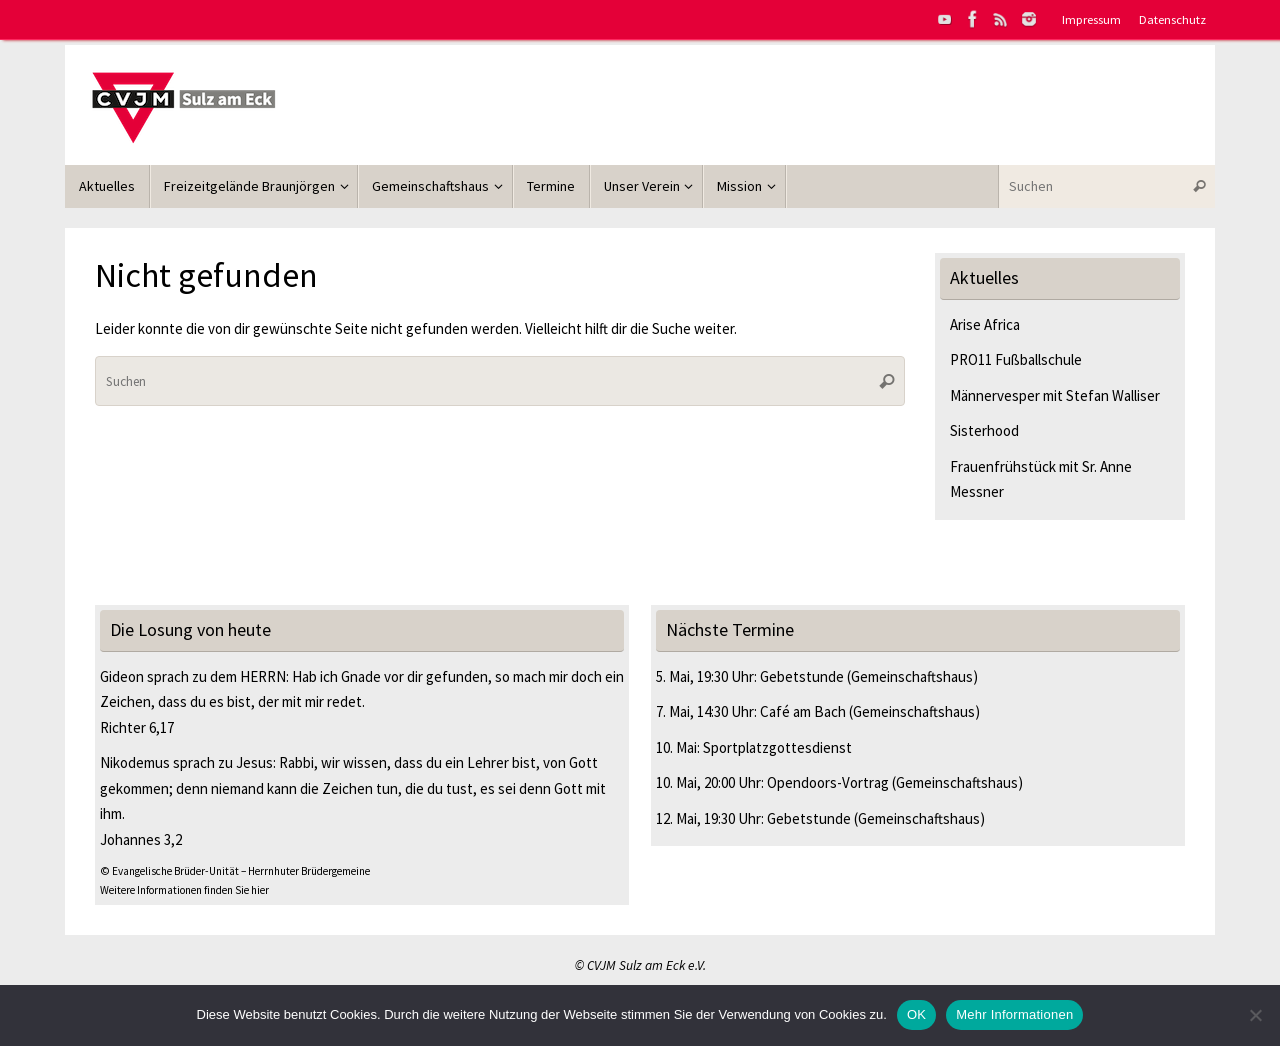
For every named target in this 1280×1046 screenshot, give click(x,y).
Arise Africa (985, 324)
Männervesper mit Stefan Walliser (1055, 395)
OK (916, 1014)
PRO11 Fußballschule (1016, 359)
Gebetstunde (802, 676)
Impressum (1091, 19)
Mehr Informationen (1014, 1014)
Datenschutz (1172, 19)
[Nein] (1255, 1015)
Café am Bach (803, 711)
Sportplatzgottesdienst (777, 747)
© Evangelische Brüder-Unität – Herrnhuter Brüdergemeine (235, 871)
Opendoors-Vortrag (828, 782)
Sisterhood (984, 430)
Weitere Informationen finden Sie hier (184, 890)
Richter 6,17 (137, 727)
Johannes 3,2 (141, 839)
